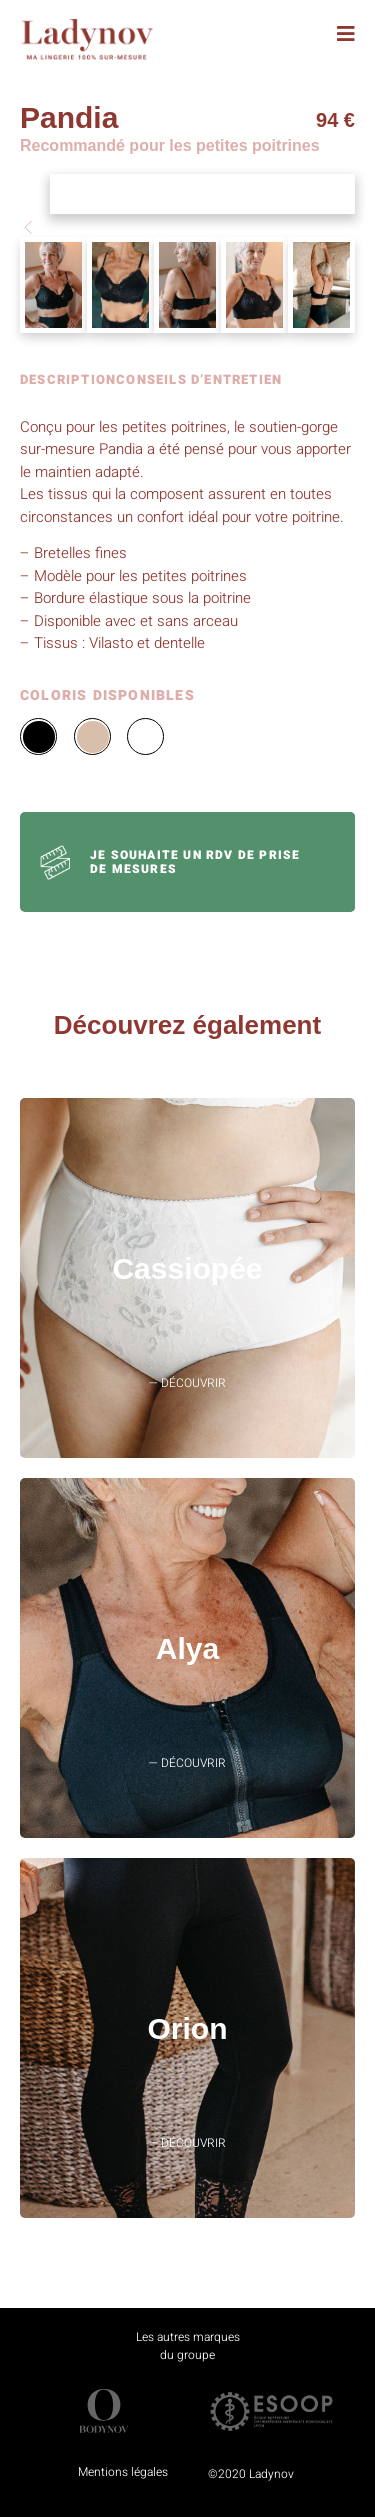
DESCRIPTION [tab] (68, 381)
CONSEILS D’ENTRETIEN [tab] (199, 381)
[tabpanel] (187, 535)
